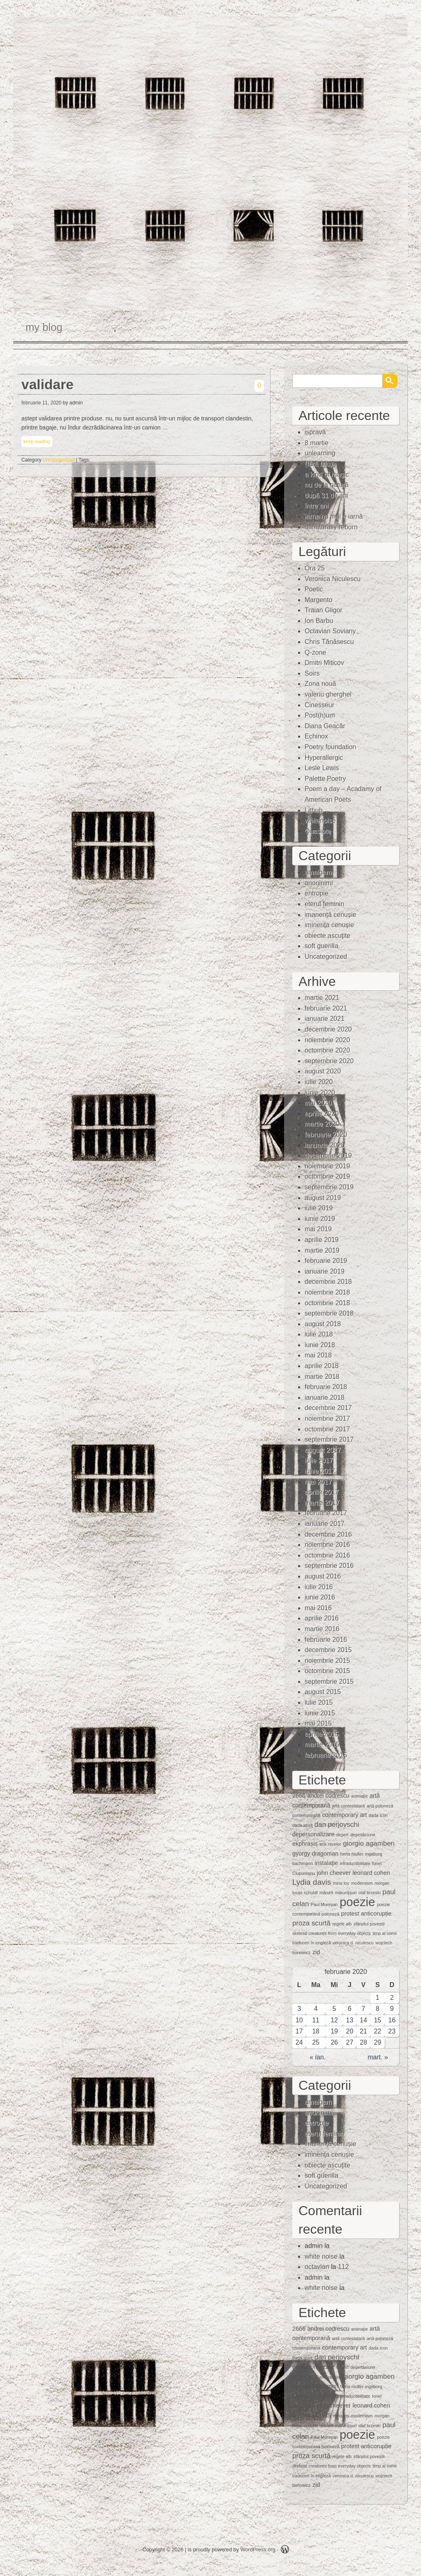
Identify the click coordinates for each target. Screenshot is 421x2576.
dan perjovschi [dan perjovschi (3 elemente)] (337, 1824)
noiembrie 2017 (327, 1418)
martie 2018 (322, 1376)
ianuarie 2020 (325, 1145)
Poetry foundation (330, 746)
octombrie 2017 (327, 1429)
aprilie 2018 (322, 1365)
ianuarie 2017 (325, 1523)
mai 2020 (318, 1102)
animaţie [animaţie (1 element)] (359, 1796)
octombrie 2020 (327, 1050)
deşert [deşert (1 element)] (342, 1834)
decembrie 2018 (328, 1281)
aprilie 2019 (322, 1239)
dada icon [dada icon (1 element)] (378, 1815)
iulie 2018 (319, 1334)
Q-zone (315, 652)
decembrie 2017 (328, 1407)
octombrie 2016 (327, 1555)
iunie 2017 (320, 1471)
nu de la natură (327, 484)
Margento (319, 599)
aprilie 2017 (322, 1492)
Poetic (314, 589)
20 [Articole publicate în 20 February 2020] (350, 2031)
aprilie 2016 (322, 1618)
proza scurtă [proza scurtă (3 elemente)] (311, 1923)
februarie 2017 (326, 1513)
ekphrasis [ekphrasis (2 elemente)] (305, 1843)
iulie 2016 (319, 1586)
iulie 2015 (319, 1702)
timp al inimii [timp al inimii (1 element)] (384, 1933)
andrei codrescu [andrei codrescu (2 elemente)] (328, 1795)
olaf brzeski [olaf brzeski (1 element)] (370, 1892)
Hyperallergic (324, 757)
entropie (316, 893)
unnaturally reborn (331, 527)
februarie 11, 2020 (41, 403)
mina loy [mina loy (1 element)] (341, 1883)
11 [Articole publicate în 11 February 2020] (315, 2020)
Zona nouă (320, 683)
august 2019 (323, 1197)
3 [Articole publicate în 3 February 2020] (299, 2008)
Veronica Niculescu (333, 578)
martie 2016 (322, 1628)
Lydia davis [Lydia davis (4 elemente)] (311, 1882)
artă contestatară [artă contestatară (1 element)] (348, 1805)
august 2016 (323, 1576)
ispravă (315, 432)
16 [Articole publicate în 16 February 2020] (392, 2020)
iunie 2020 (320, 1092)
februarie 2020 (326, 1134)
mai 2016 (318, 1607)
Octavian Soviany (330, 631)
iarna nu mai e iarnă (334, 516)
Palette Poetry (325, 778)
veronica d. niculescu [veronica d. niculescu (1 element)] (353, 1942)
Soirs (312, 673)
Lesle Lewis (322, 767)
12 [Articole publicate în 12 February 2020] (334, 2020)
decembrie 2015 (328, 1649)
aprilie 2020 (322, 1113)
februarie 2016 (326, 1639)
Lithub (314, 810)
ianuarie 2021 (325, 1018)
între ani (316, 505)
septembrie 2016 (329, 1565)
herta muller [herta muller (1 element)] (351, 1853)
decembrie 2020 (328, 1029)
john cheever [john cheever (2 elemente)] (334, 1873)
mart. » (378, 2057)
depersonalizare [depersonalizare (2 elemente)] (313, 1834)
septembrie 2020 (329, 1060)
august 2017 (323, 1450)
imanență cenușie (330, 914)
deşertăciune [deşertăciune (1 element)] (362, 1834)
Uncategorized (58, 460)
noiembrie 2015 (327, 1660)
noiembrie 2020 (327, 1039)
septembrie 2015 (329, 1681)
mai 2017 (318, 1481)
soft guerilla (321, 945)
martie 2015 (322, 1744)
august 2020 (323, 1071)
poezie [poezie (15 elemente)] (357, 1902)
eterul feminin (324, 903)
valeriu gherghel (328, 694)
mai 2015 (318, 1723)
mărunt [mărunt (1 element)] (326, 1892)
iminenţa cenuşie (329, 924)
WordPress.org (258, 2549)
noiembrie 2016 (327, 1544)
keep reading (36, 441)
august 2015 (323, 1691)
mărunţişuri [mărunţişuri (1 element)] (346, 1892)
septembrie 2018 (329, 1313)
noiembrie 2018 (327, 1292)
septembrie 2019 (329, 1187)
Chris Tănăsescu (329, 641)
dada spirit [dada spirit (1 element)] (302, 1825)
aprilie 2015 (322, 1734)
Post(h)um (320, 715)
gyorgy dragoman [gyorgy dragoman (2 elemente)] (315, 1853)
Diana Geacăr (325, 725)
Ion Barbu (319, 620)
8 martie (316, 442)
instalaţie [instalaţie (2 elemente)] (326, 1863)
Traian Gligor (323, 610)
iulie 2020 (319, 1081)
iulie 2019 (319, 1208)
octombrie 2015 (327, 1670)
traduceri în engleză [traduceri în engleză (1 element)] (311, 1942)
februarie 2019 (326, 1260)
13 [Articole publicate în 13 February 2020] (350, 2020)
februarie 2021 (326, 1008)
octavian (317, 2266)
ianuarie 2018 (325, 1397)
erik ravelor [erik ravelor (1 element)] (330, 1844)
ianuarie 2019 (325, 1271)
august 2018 (323, 1323)
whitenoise (320, 820)
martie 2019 (322, 1250)
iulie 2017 (319, 1460)
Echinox (316, 736)
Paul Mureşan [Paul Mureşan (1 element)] (324, 1904)
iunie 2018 (320, 1344)
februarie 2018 (326, 1386)
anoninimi (319, 882)
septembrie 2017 (329, 1439)
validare (47, 384)
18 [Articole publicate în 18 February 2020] (315, 2031)
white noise (321, 2256)
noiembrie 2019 (327, 1166)
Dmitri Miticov (324, 662)
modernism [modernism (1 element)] (362, 1883)
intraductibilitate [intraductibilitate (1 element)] (355, 1863)
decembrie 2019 (328, 1155)
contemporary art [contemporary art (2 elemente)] (344, 1815)
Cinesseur (319, 705)
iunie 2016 (320, 1597)
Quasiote (318, 831)
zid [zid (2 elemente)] (316, 1952)
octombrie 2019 (327, 1176)
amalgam (318, 872)
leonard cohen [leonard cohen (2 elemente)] (371, 1873)
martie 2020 (322, 1123)
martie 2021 (322, 997)
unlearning (320, 453)
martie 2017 (322, 1502)
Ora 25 (315, 568)
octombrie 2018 (327, 1303)
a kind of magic (327, 474)
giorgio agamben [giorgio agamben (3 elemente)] (369, 1843)
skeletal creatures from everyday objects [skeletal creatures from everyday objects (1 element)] (331, 1933)
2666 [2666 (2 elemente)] (298, 1795)
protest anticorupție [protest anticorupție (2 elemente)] (366, 1913)
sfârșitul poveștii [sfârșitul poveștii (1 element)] (369, 1923)
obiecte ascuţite (327, 935)
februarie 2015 (326, 1755)
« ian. (318, 2057)
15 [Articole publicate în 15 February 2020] (377, 2020)
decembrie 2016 (328, 1534)
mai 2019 (318, 1229)
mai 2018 (318, 1355)
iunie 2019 (320, 1218)
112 (343, 2266)
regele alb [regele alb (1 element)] (342, 1923)
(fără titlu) (319, 463)
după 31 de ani (326, 495)
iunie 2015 (320, 1713)
